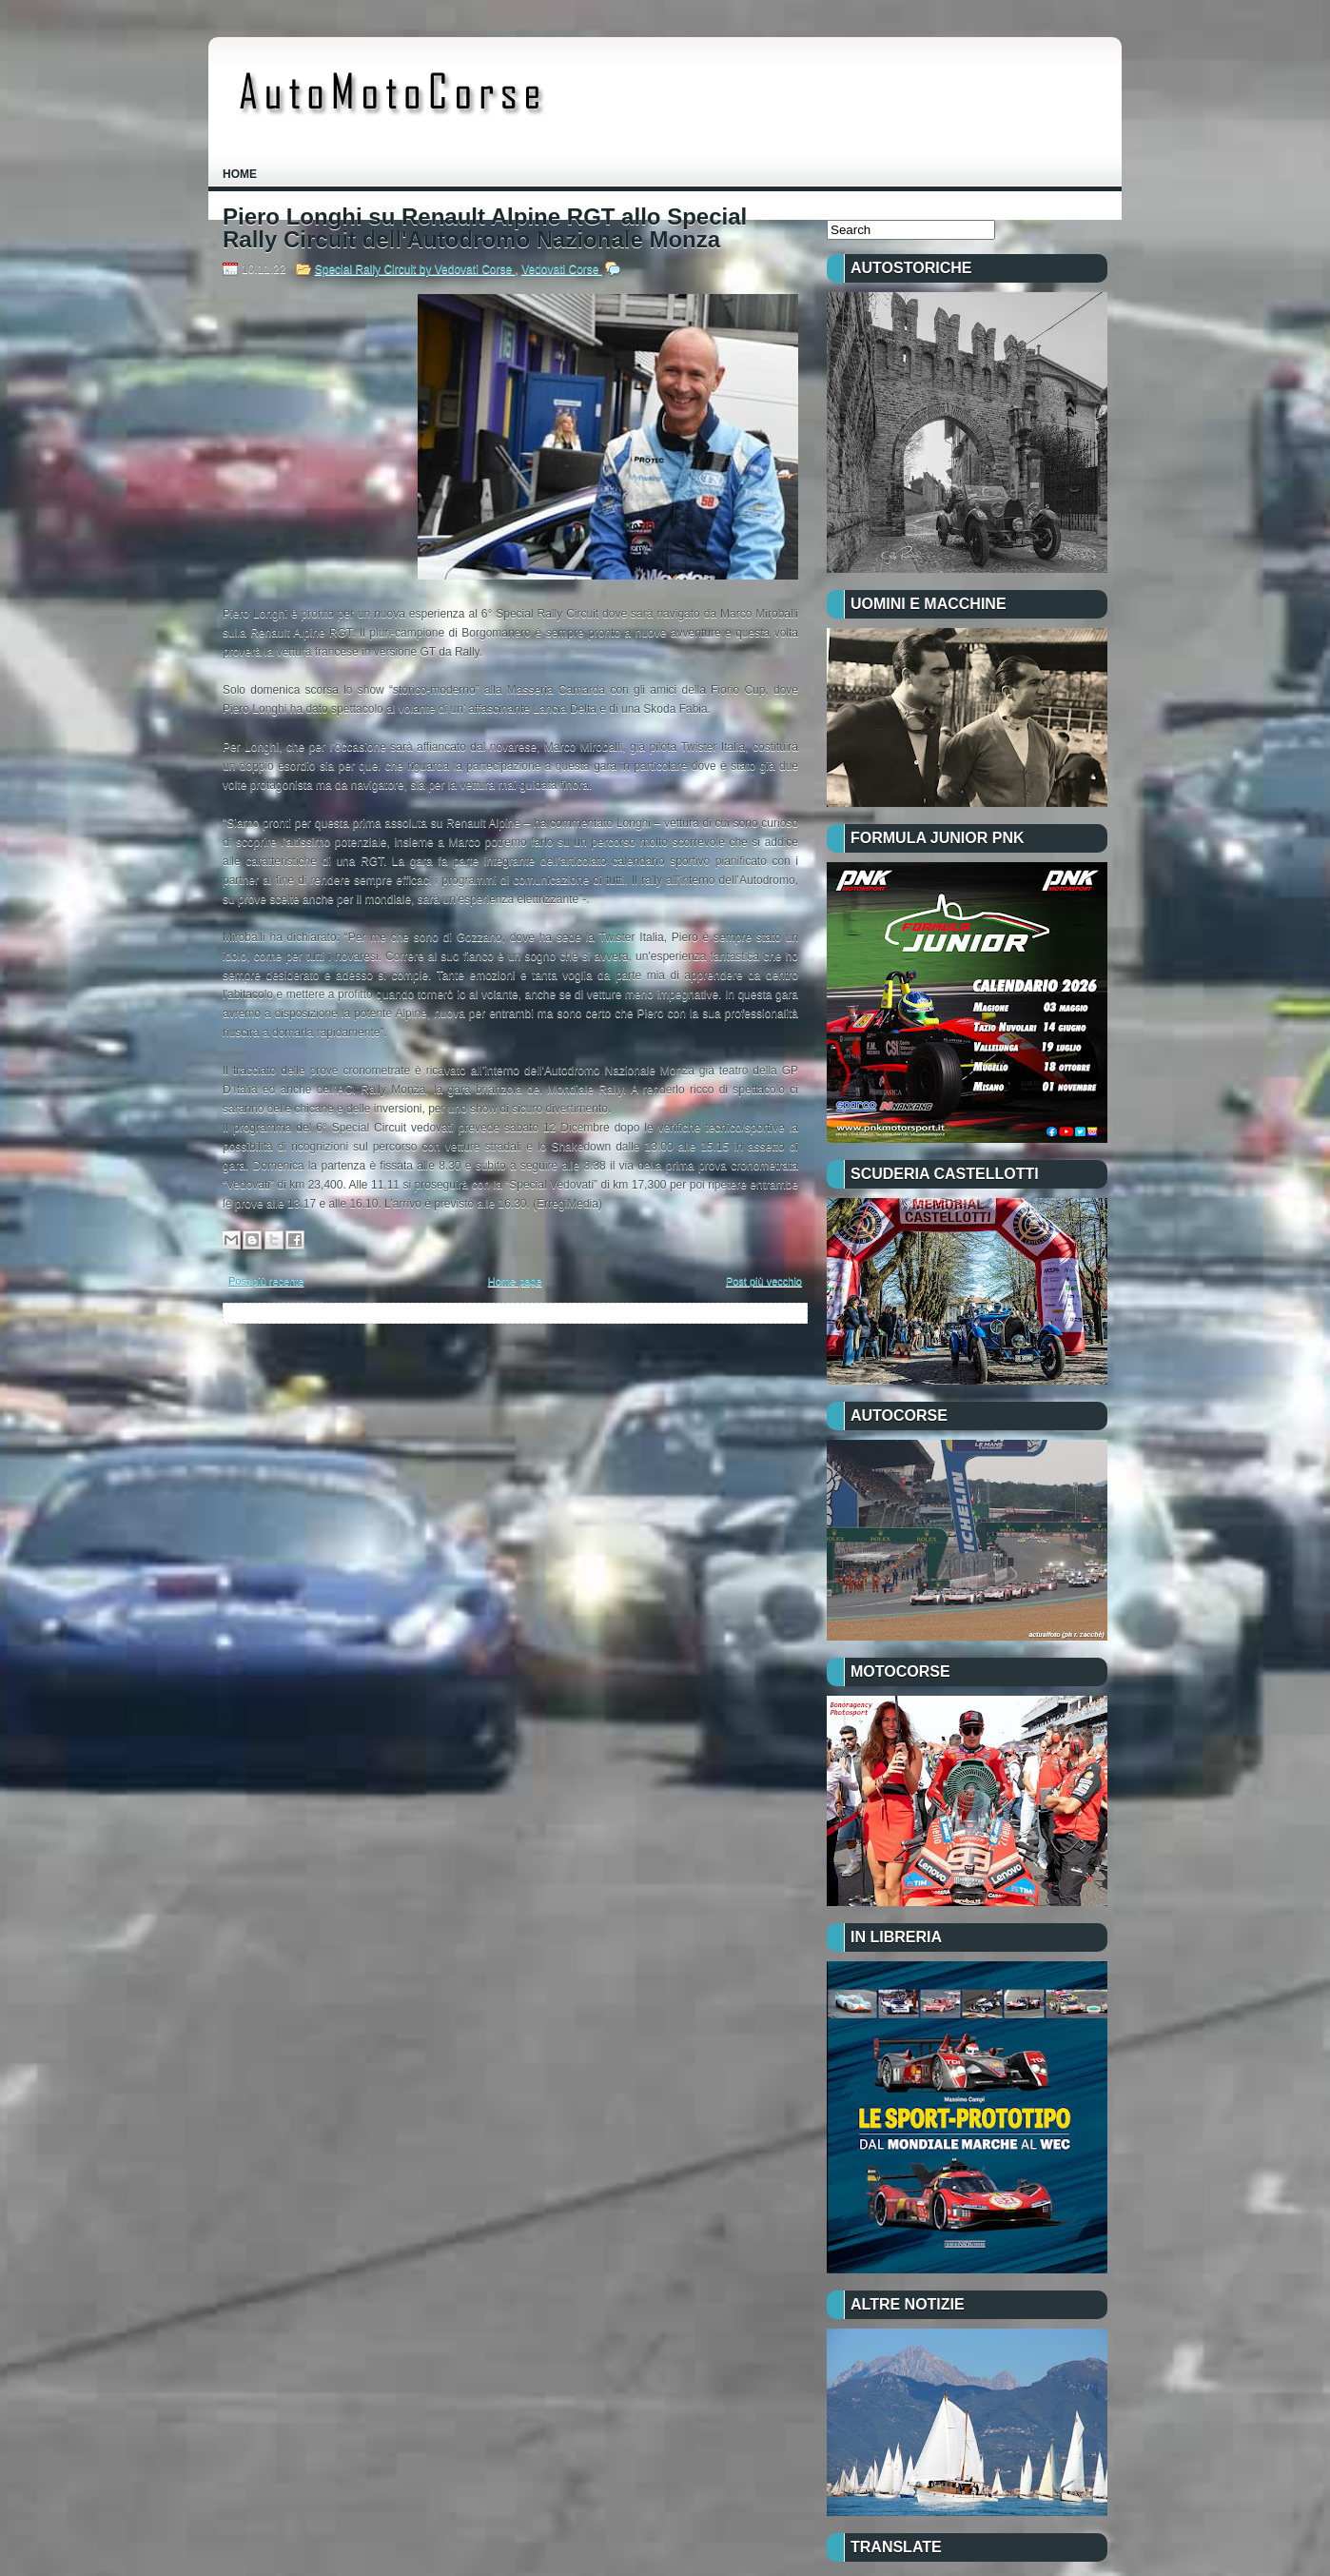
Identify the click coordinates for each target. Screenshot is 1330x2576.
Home (240, 174)
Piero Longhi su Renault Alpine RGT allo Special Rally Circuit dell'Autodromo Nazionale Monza (485, 228)
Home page (515, 1281)
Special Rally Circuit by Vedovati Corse (415, 269)
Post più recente (266, 1281)
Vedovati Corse (561, 269)
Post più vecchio (764, 1281)
